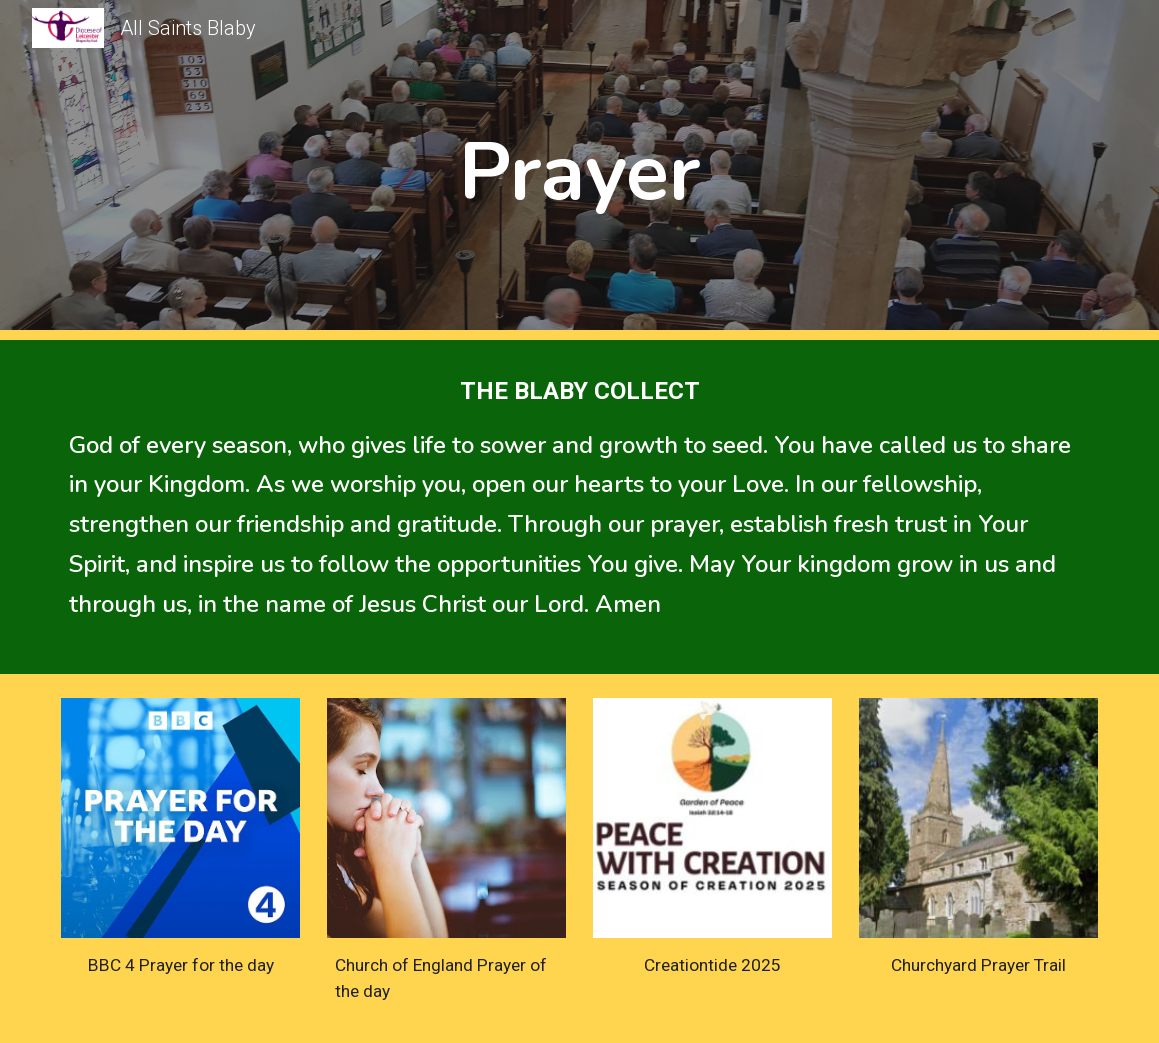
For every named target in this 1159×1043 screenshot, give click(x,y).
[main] (579, 170)
